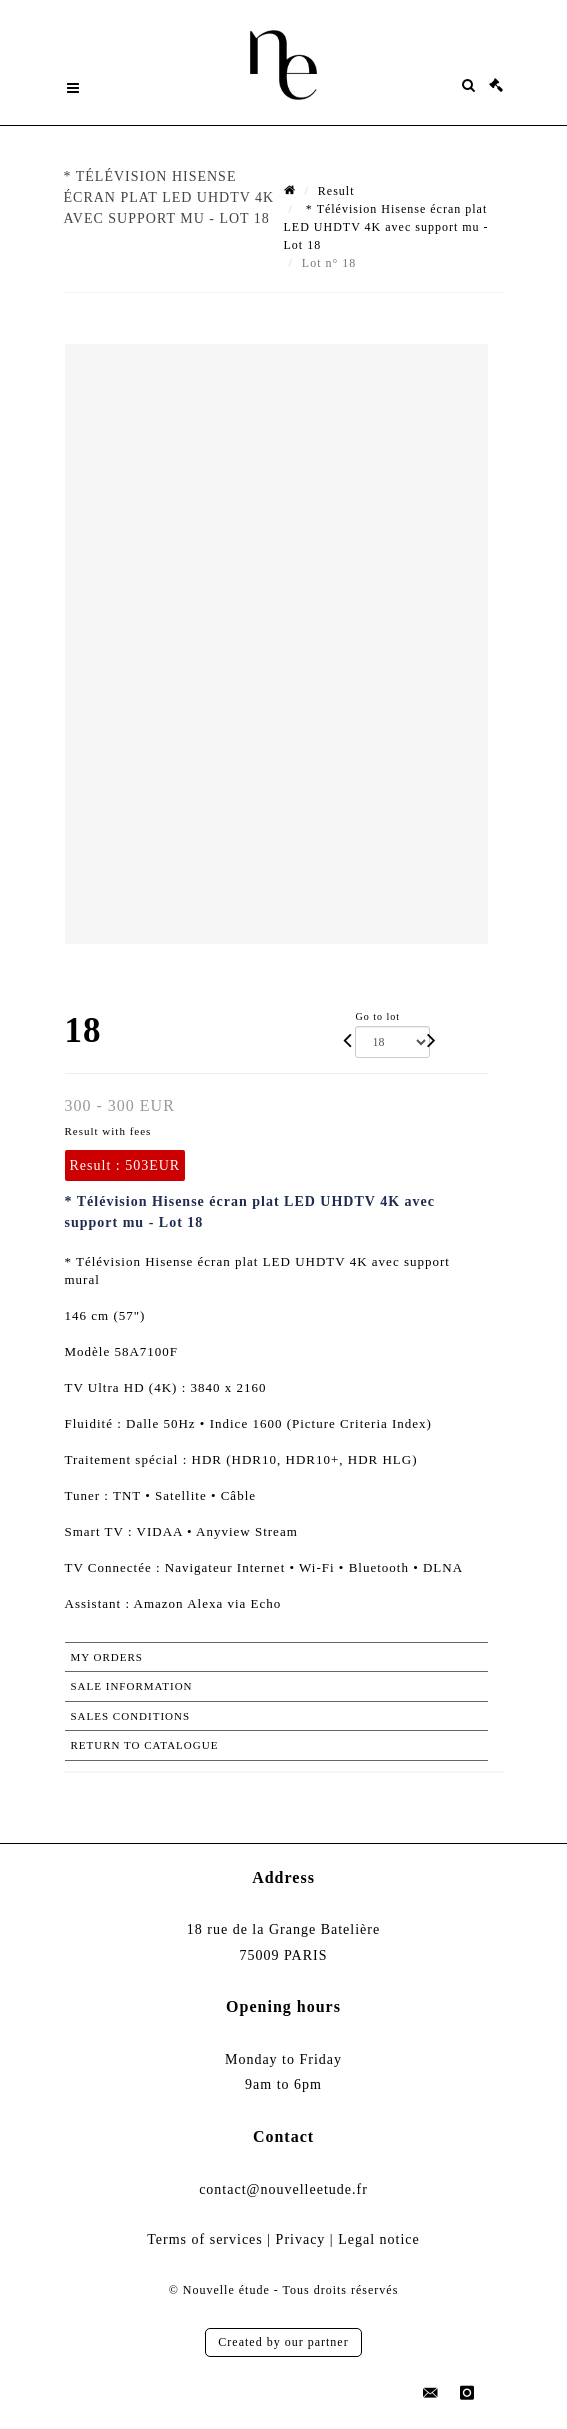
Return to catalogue (145, 1745)
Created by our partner (283, 2342)
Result (336, 191)
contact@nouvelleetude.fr (283, 2189)
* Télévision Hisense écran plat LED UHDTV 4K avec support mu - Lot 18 (386, 227)
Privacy (301, 2239)
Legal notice (379, 2239)
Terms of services (205, 2239)
